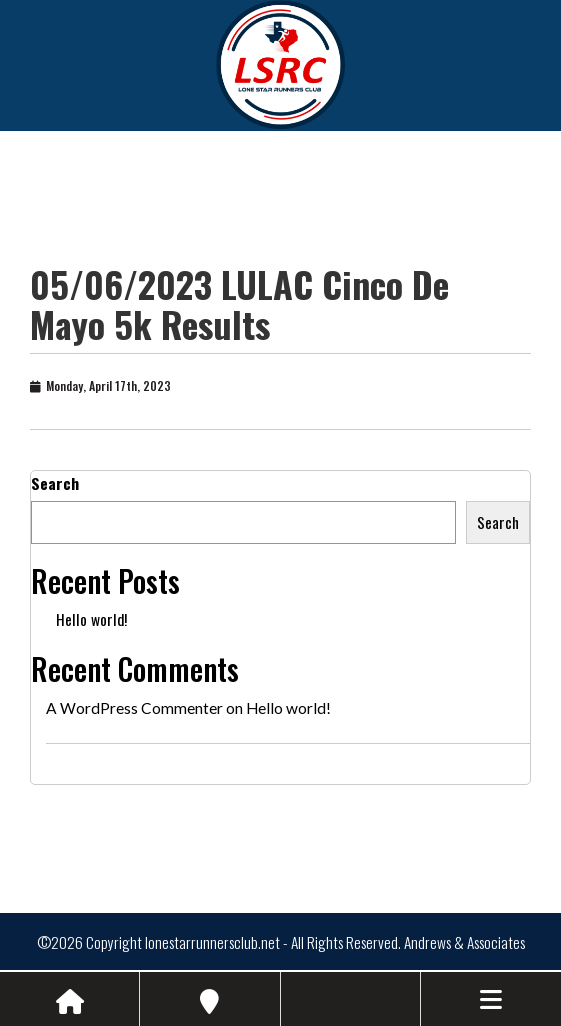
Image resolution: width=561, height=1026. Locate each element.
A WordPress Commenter (134, 708)
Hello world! (91, 619)
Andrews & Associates (464, 942)
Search (55, 483)
